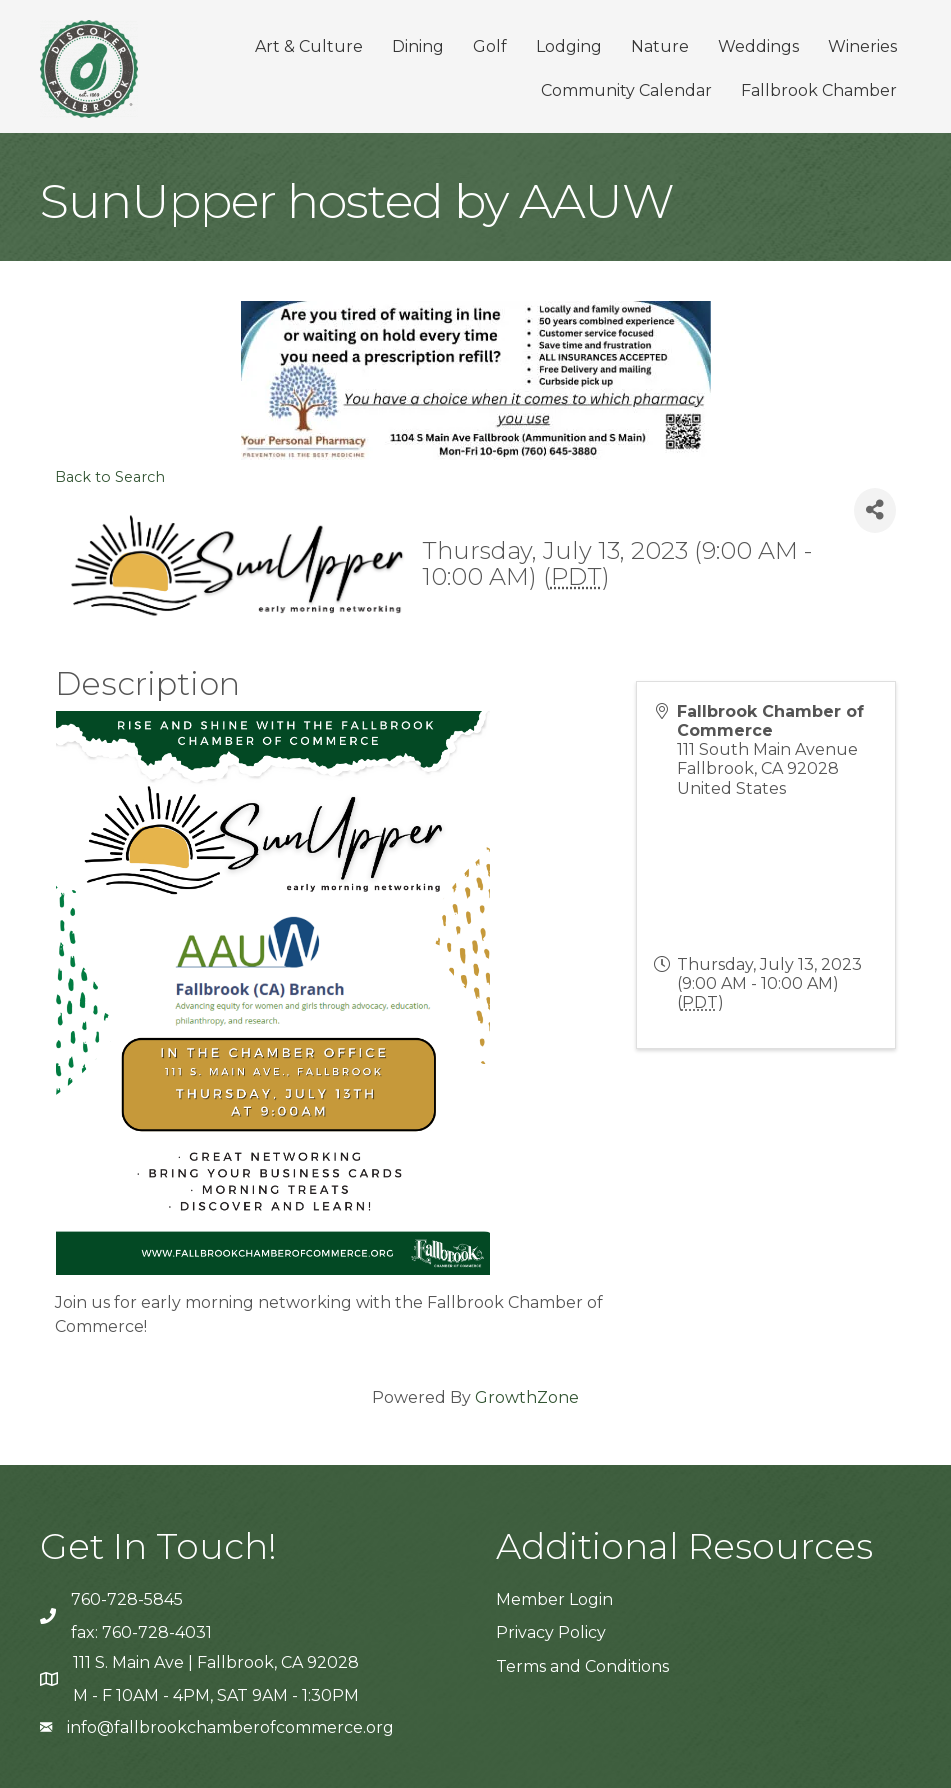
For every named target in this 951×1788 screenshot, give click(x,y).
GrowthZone (527, 1397)
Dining (418, 46)
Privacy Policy (551, 1632)
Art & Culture (309, 46)
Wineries (862, 46)
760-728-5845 (127, 1599)
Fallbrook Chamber (819, 90)
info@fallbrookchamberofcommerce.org (230, 1727)
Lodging (569, 46)
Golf (490, 46)
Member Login (554, 1599)
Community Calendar (626, 90)
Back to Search (110, 477)
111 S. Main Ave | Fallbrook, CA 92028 (216, 1662)
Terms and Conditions (582, 1666)
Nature (660, 46)
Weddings (758, 46)
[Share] (875, 510)
